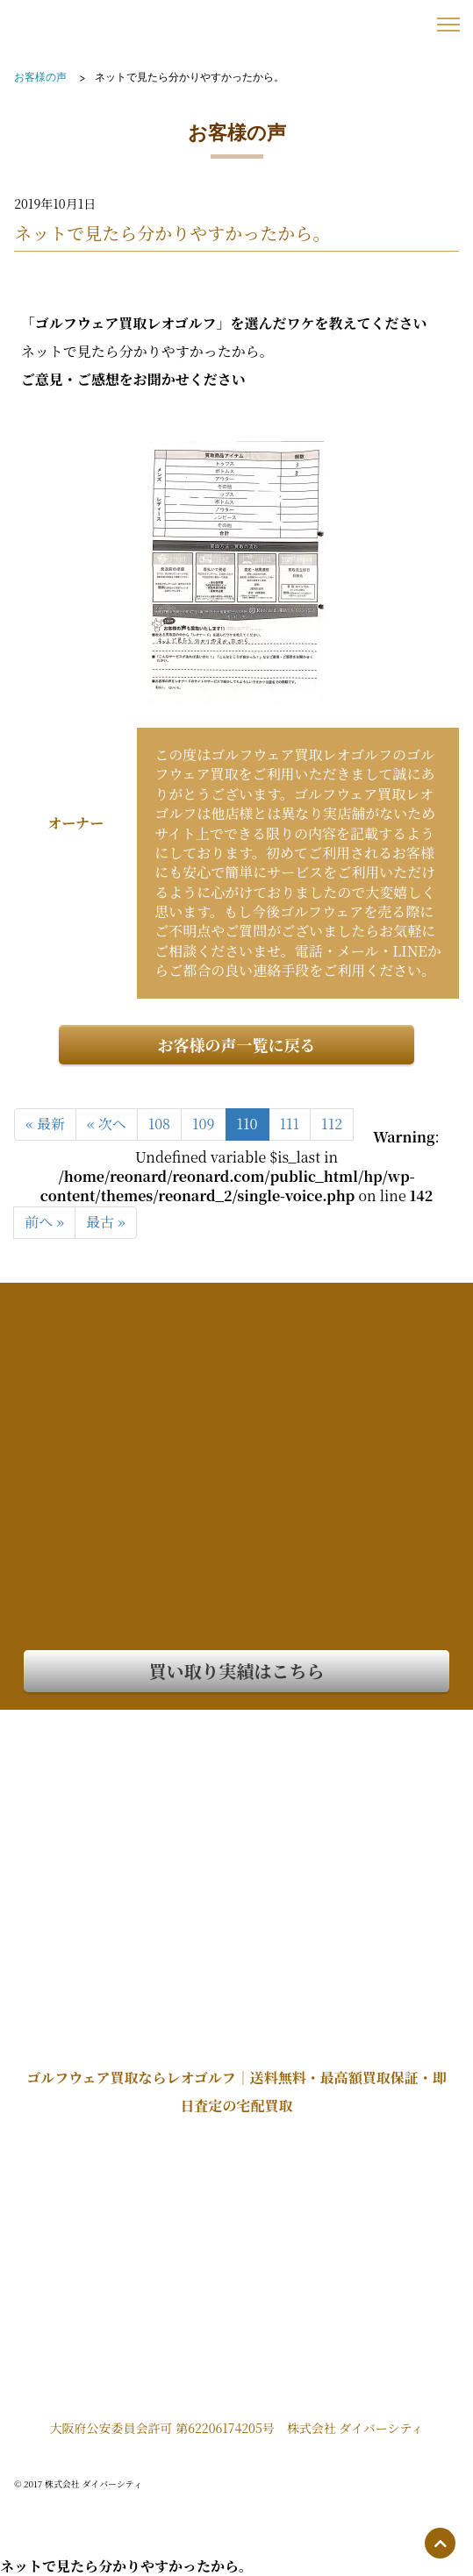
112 (331, 1124)
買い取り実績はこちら (237, 1670)
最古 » (105, 1222)
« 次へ (106, 1124)
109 (203, 1124)
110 (247, 1124)
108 (159, 1124)
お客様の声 (40, 76)
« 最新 (45, 1124)
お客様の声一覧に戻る (237, 1044)
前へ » (44, 1222)
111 (290, 1124)
